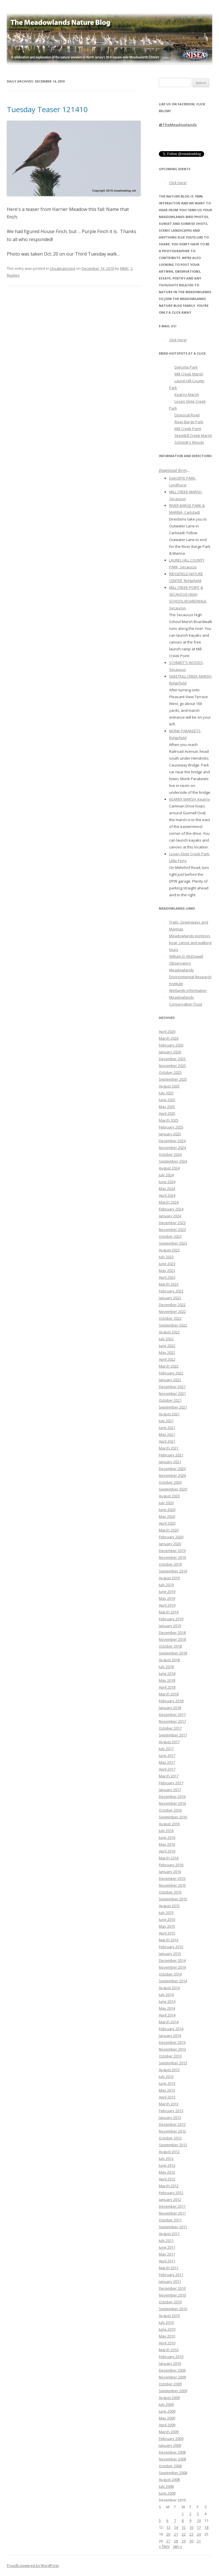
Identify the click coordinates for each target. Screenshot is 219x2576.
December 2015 (172, 1878)
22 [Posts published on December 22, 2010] (184, 2534)
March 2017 (169, 1776)
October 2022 (170, 1318)
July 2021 (166, 1420)
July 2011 (166, 2240)
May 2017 (167, 1762)
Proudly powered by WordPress (33, 2565)
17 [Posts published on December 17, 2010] (199, 2527)
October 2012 (170, 2138)
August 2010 (169, 2315)
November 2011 (172, 2213)
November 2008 (172, 2459)
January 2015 (170, 1953)
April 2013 (167, 2097)
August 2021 (169, 1414)
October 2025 (170, 1072)
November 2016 (172, 1803)
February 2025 (171, 1127)
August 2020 (169, 1495)
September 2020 (173, 1489)
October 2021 (170, 1400)
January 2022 (170, 1379)
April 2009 (167, 2424)
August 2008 (169, 2479)
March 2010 (169, 2349)
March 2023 (169, 1284)
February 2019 (171, 1618)
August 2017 (169, 1741)
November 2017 (172, 1721)
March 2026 (169, 1038)
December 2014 (172, 1960)
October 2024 (170, 1154)
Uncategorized (62, 268)
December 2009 (172, 2370)
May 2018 (167, 1680)
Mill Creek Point (188, 428)
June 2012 (167, 2165)
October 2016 (170, 1810)
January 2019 (170, 1625)
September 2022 (173, 1325)
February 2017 (171, 1782)
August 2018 (169, 1659)
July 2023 (166, 1256)
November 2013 (172, 2049)
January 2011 (170, 2281)
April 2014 (167, 2015)
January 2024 (170, 1215)
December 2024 (172, 1140)
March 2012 (169, 2185)
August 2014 (169, 1987)
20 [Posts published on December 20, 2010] (168, 2534)
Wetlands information (188, 990)
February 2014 (171, 2028)
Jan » (177, 2546)
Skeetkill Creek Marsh (193, 435)
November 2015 (172, 1885)
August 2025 (169, 1086)
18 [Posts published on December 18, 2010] (206, 2527)
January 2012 (170, 2199)
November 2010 (172, 2295)
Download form (172, 470)
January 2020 (170, 1543)
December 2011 (172, 2206)
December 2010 (172, 2288)
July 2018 (166, 1666)
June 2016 (167, 1837)
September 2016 (173, 1817)
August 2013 (169, 2069)
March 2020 (169, 1530)
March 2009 (169, 2431)
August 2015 (169, 1905)
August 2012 (169, 2151)
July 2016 (166, 1830)
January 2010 (170, 2363)
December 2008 (172, 2452)
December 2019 (172, 1550)
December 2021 (172, 1386)
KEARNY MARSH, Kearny (189, 799)
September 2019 (173, 1571)
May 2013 (167, 2090)
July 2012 (166, 2158)
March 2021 (169, 1448)
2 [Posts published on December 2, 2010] (190, 2513)
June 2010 (167, 2329)
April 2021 (167, 1441)
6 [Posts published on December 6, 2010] (167, 2520)
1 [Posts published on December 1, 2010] (183, 2513)
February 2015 (171, 1946)
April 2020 (167, 1523)
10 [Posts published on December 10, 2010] (199, 2520)
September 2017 (173, 1735)
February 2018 (171, 1700)
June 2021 (167, 1427)
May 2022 (167, 1352)
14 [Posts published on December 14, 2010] (176, 2527)
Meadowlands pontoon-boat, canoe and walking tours (190, 942)
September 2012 (173, 2144)
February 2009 (171, 2438)
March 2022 (169, 1366)
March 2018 (169, 1694)
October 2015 (170, 1892)
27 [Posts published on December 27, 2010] (168, 2541)
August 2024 (169, 1168)
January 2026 (170, 1051)
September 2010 (173, 2308)
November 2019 (172, 1557)
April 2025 (167, 1113)
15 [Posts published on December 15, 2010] (184, 2527)
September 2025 (173, 1079)
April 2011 (167, 2260)
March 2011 (169, 2267)
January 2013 (170, 2117)
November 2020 (172, 1475)
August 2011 (169, 2233)
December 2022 (172, 1304)
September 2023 (173, 1243)
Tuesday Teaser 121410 (47, 109)
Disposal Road (187, 415)
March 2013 (169, 2103)
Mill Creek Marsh (189, 374)
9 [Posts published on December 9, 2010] (190, 2520)
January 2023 (170, 1297)
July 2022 (166, 1338)
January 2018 (170, 1707)
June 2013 (167, 2083)
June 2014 (167, 2001)
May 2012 (167, 2172)
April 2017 (167, 1769)
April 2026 (167, 1031)
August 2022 (169, 1332)
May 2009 (167, 2418)
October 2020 (170, 1482)
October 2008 (170, 2465)
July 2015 (166, 1912)
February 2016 (171, 1864)
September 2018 (173, 1653)
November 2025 (172, 1065)
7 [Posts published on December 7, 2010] (175, 2520)
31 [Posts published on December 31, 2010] (199, 2541)
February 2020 (171, 1536)
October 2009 (170, 2383)
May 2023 (167, 1270)
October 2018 (170, 1646)
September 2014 (173, 1980)
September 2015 (173, 1898)
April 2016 (167, 1851)
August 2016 (169, 1823)
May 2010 (167, 2336)
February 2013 (171, 2110)
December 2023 (172, 1222)
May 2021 (167, 1434)
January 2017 (170, 1789)
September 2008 (173, 2472)
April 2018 (167, 1687)
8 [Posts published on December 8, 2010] (183, 2520)
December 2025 (172, 1058)
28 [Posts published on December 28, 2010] (176, 2541)
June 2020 (167, 1509)
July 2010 (166, 2322)
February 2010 (171, 2356)
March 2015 (169, 1939)
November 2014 (172, 1967)
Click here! (178, 182)
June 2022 (167, 1345)
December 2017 (172, 1714)
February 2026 (171, 1045)
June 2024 (167, 1181)
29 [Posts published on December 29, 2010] (184, 2541)
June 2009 (167, 2411)
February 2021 (171, 1454)
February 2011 (171, 2274)
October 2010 (170, 2301)
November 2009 (172, 2377)
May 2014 (167, 2008)
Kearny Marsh (187, 394)
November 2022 (172, 1311)
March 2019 (169, 1612)
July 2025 (166, 1092)
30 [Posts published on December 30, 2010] (191, 2541)
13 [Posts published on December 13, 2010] (168, 2527)
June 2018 (167, 1673)
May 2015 (167, 1926)
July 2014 (166, 1994)
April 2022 (167, 1359)
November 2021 (172, 1393)
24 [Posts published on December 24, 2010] (199, 2534)
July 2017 (166, 1748)
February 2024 (171, 1209)
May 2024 (167, 1188)
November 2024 (172, 1147)
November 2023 (172, 1229)
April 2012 (167, 2179)
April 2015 (167, 1933)
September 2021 (173, 1407)
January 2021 (170, 1461)
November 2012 (172, 2131)
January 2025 (170, 1133)
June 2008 (167, 2493)
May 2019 (167, 1598)
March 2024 (169, 1202)
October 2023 (170, 1236)
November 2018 (172, 1639)
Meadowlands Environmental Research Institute (190, 976)
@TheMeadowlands (178, 124)
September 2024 (173, 1161)
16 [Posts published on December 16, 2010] (191, 2527)
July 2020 (166, 1502)
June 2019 (167, 1591)
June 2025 (167, 1099)
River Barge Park (189, 421)
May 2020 (167, 1516)
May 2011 (167, 2254)
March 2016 (169, 1857)
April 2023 (167, 1277)
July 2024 (166, 1174)
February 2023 (171, 1291)
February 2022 (171, 1373)
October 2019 (170, 1564)
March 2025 (169, 1120)
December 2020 (172, 1468)
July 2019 (166, 1584)
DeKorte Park (186, 367)
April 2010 (167, 2342)
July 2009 (166, 2404)
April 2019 (167, 1605)
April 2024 (167, 1195)
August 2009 (169, 2397)
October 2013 (170, 2056)
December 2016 (172, 1796)
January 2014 (170, 2035)
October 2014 (170, 1974)
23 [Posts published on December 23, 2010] (191, 2534)
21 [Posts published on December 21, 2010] (176, 2534)
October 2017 (170, 1728)
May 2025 (167, 1106)
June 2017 (167, 1755)
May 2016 (167, 1844)
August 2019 (169, 1577)
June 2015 (167, 1919)
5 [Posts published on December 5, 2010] (160, 2520)
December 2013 (172, 2042)
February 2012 (171, 2192)
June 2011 (167, 2247)
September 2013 (173, 2062)
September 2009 (173, 2390)
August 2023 (169, 1250)
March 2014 (169, 2021)
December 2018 (172, 1632)
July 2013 (166, 2076)
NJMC (124, 268)
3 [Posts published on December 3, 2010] (198, 2513)
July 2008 (166, 2486)
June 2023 (167, 1263)
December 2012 (172, 2124)
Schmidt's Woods (189, 442)
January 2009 (170, 2445)
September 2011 (173, 2226)
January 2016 (170, 1871)
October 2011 (170, 2220)
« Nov (164, 2546)
